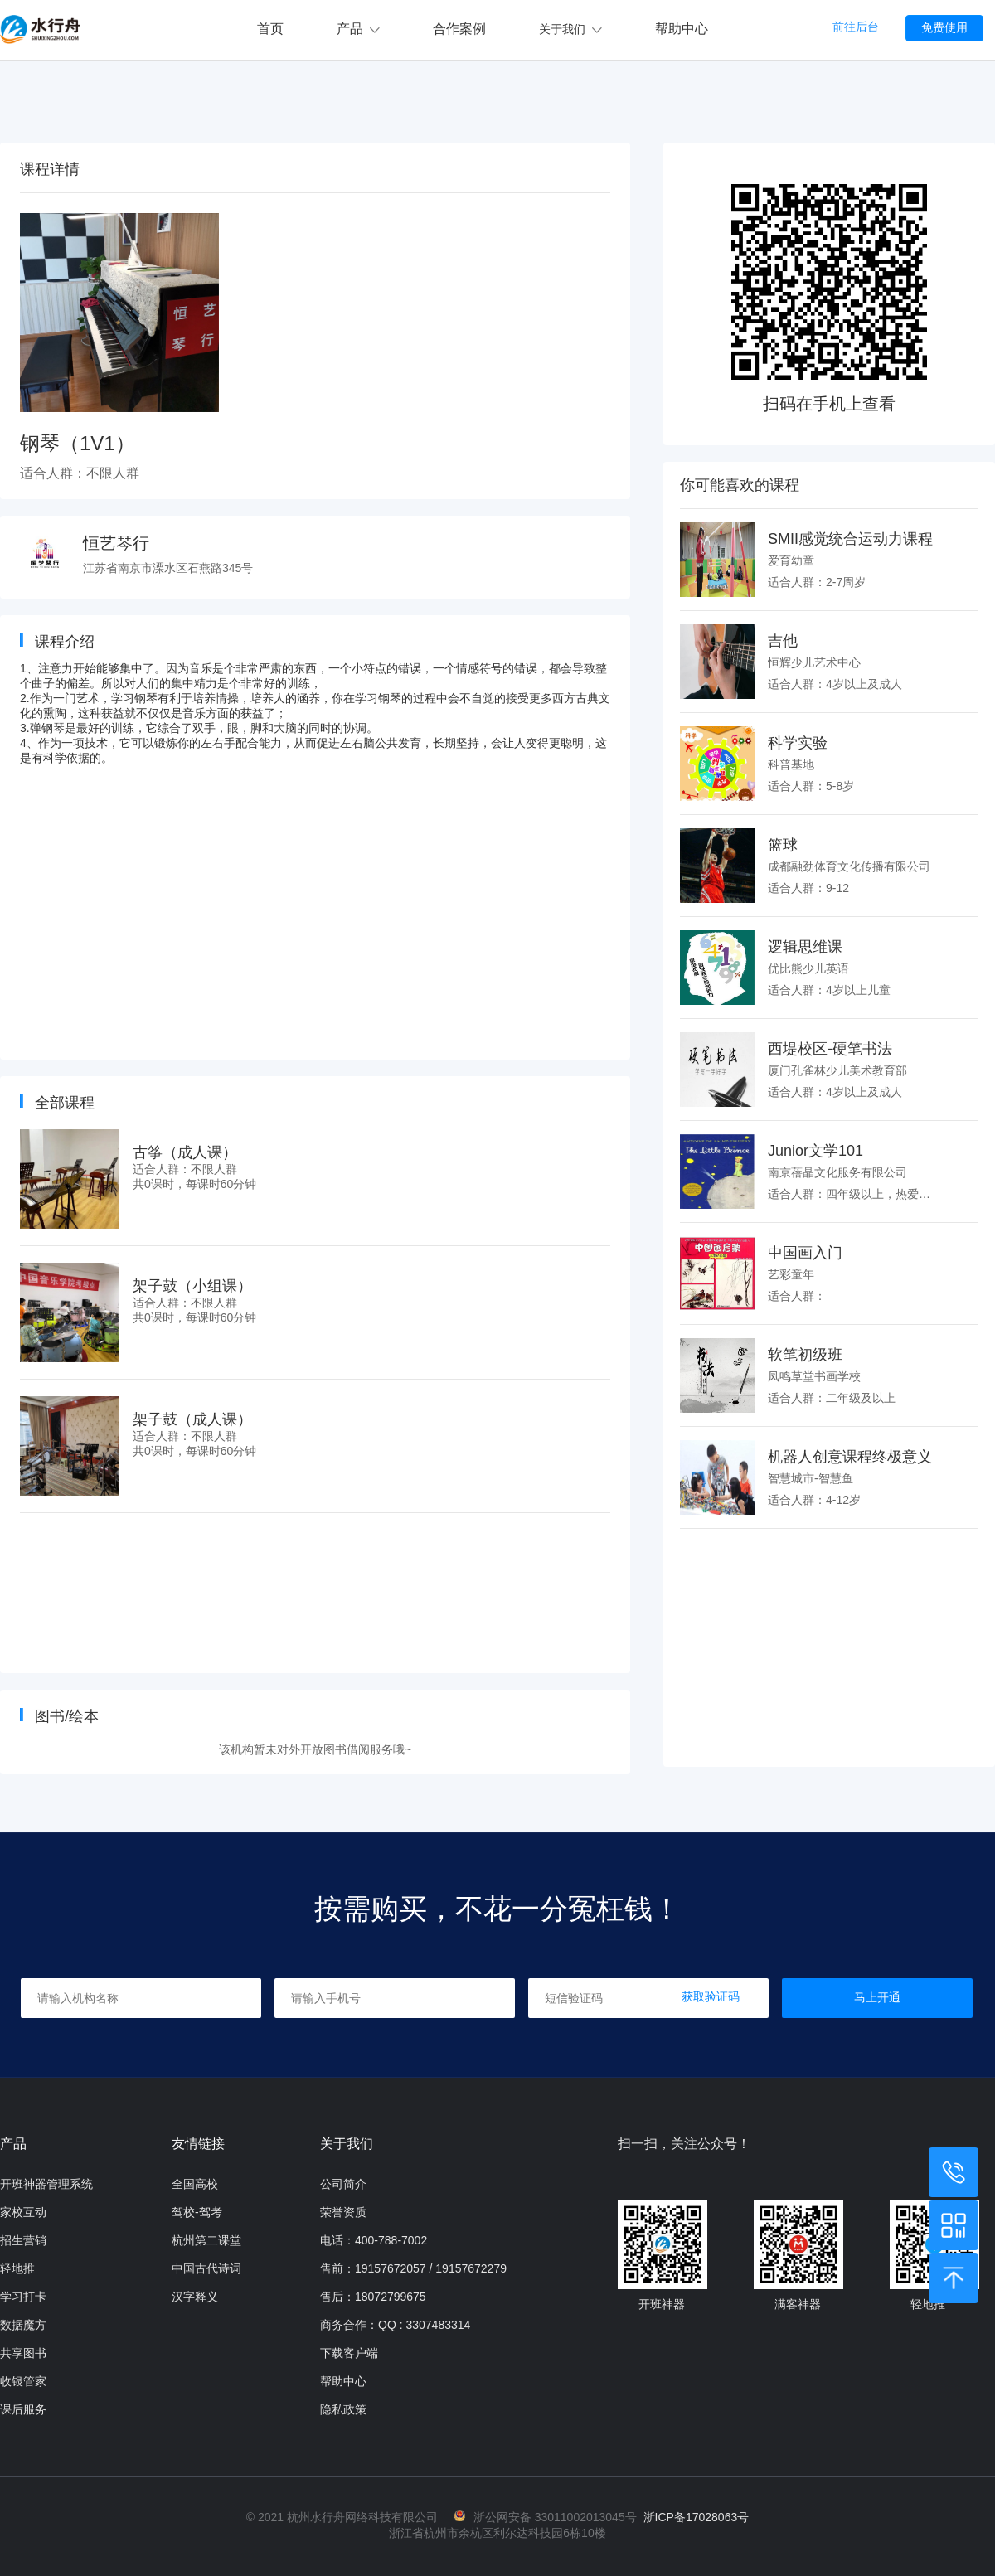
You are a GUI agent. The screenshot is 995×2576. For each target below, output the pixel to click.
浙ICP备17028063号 (696, 2517)
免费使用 (944, 27)
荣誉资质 (343, 2212)
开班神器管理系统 (46, 2183)
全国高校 (195, 2183)
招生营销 (23, 2240)
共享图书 (23, 2353)
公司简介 (343, 2183)
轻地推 (17, 2268)
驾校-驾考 (197, 2212)
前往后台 (855, 26)
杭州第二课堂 (206, 2240)
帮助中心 (681, 29)
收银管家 (23, 2381)
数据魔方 (23, 2324)
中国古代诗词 (206, 2268)
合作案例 (459, 29)
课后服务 (23, 2409)
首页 (270, 29)
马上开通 (877, 1997)
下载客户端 (349, 2353)
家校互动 (23, 2212)
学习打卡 (23, 2296)
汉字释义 (195, 2296)
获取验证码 (711, 1996)
